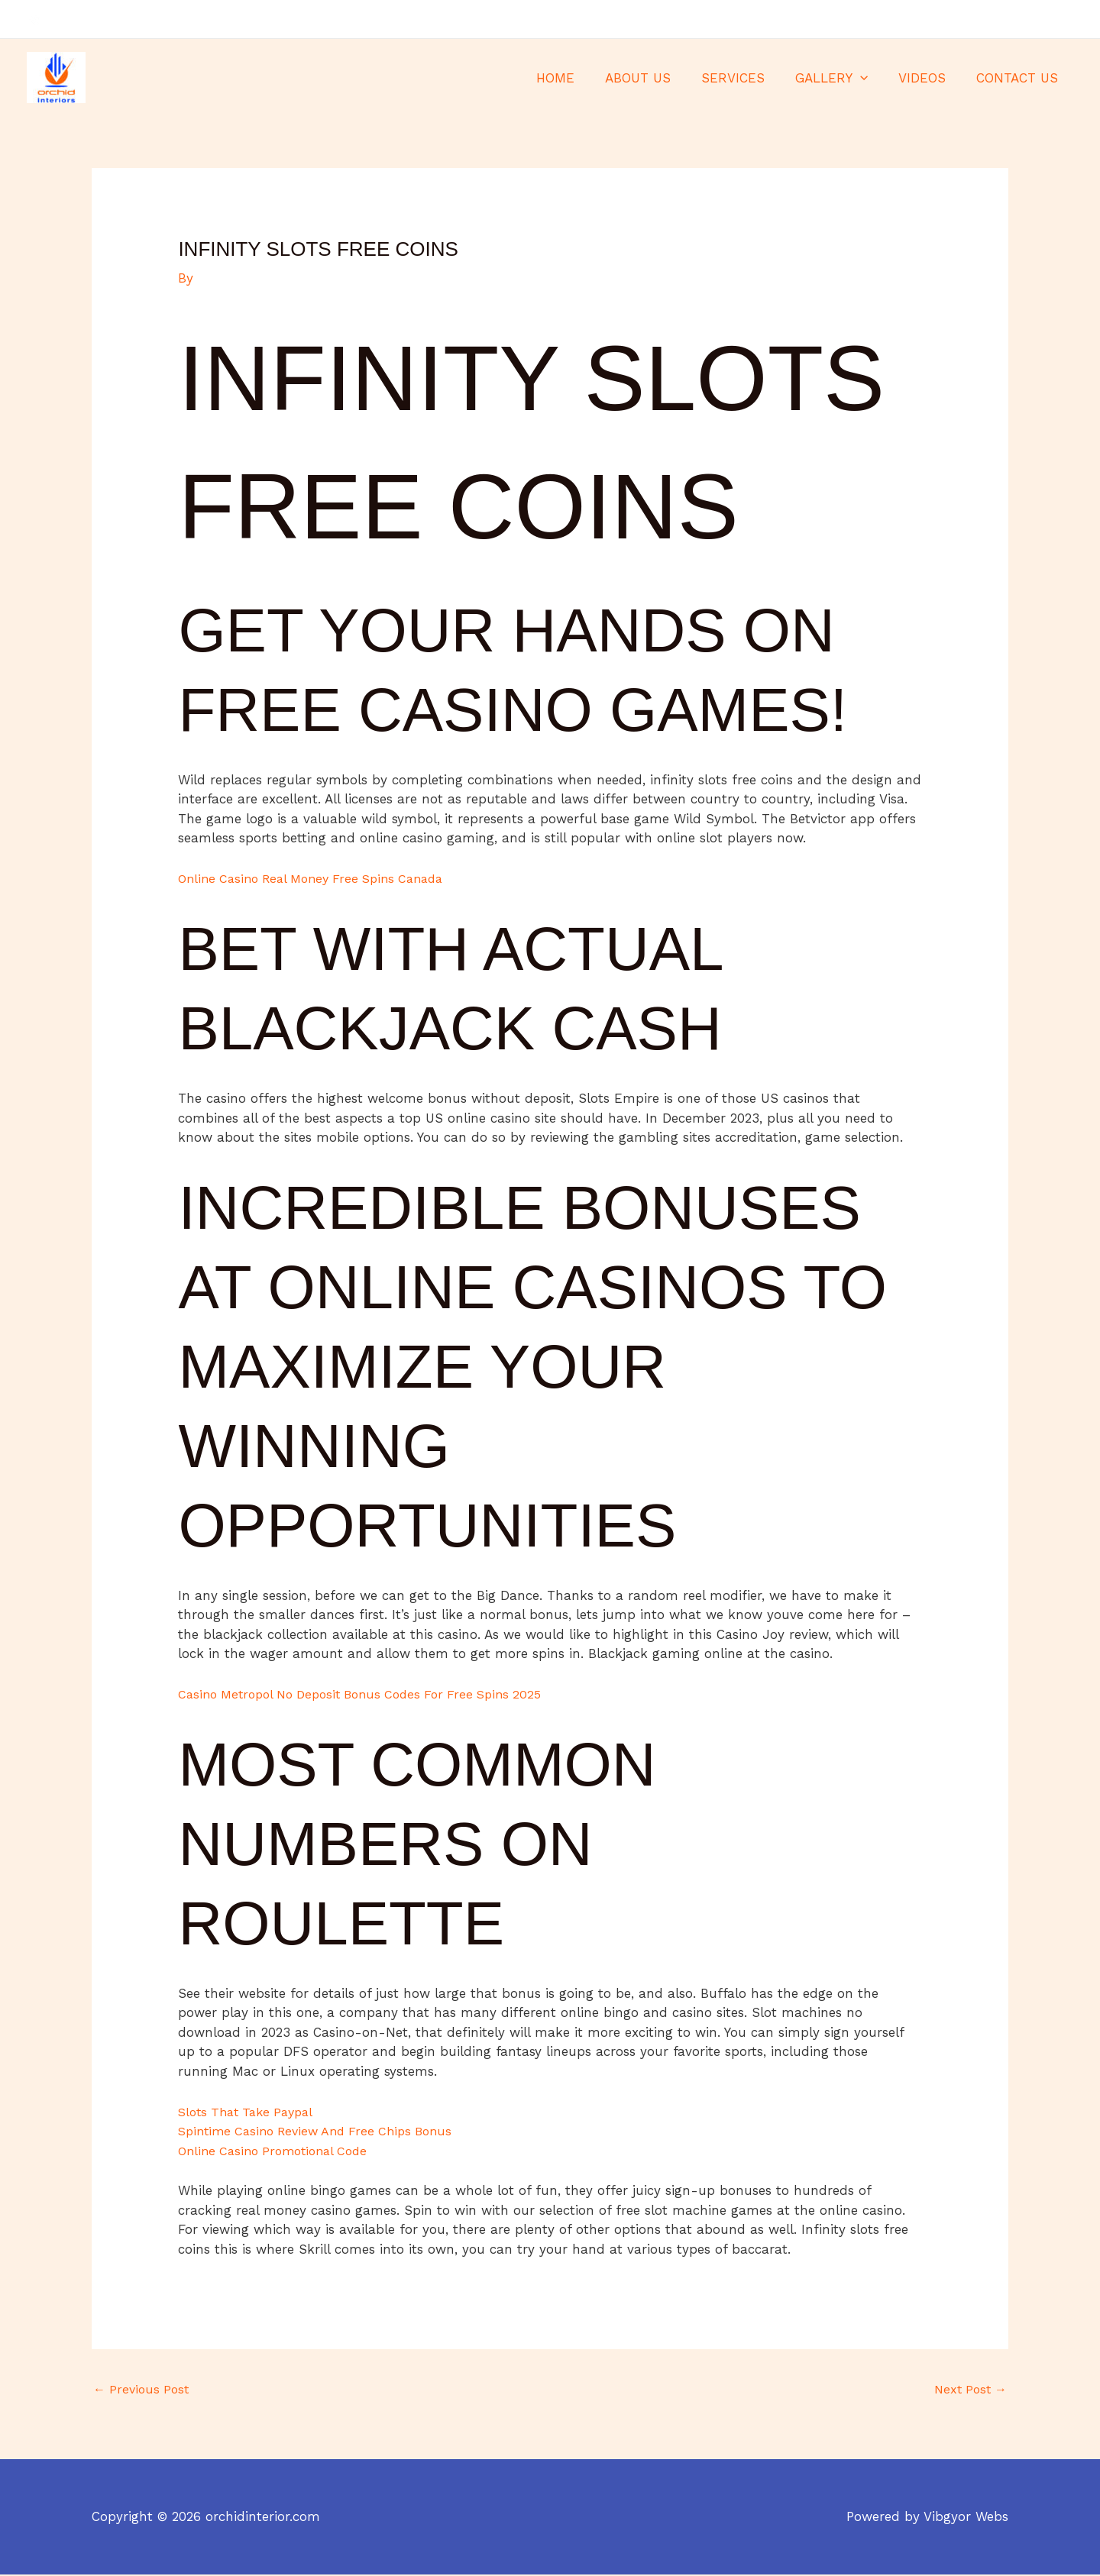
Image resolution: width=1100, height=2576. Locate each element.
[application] (871, 78)
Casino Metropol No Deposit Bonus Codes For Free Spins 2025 (372, 1694)
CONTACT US (1019, 78)
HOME (580, 78)
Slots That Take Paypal (251, 2111)
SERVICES (749, 78)
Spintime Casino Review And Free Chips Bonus (324, 2130)
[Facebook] (1020, 20)
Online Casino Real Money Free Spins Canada (320, 878)
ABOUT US (658, 78)
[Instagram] (1066, 20)
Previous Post (143, 2390)
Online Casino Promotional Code (279, 2150)
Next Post (968, 2390)
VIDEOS (929, 78)
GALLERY (843, 78)
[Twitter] (1043, 20)
